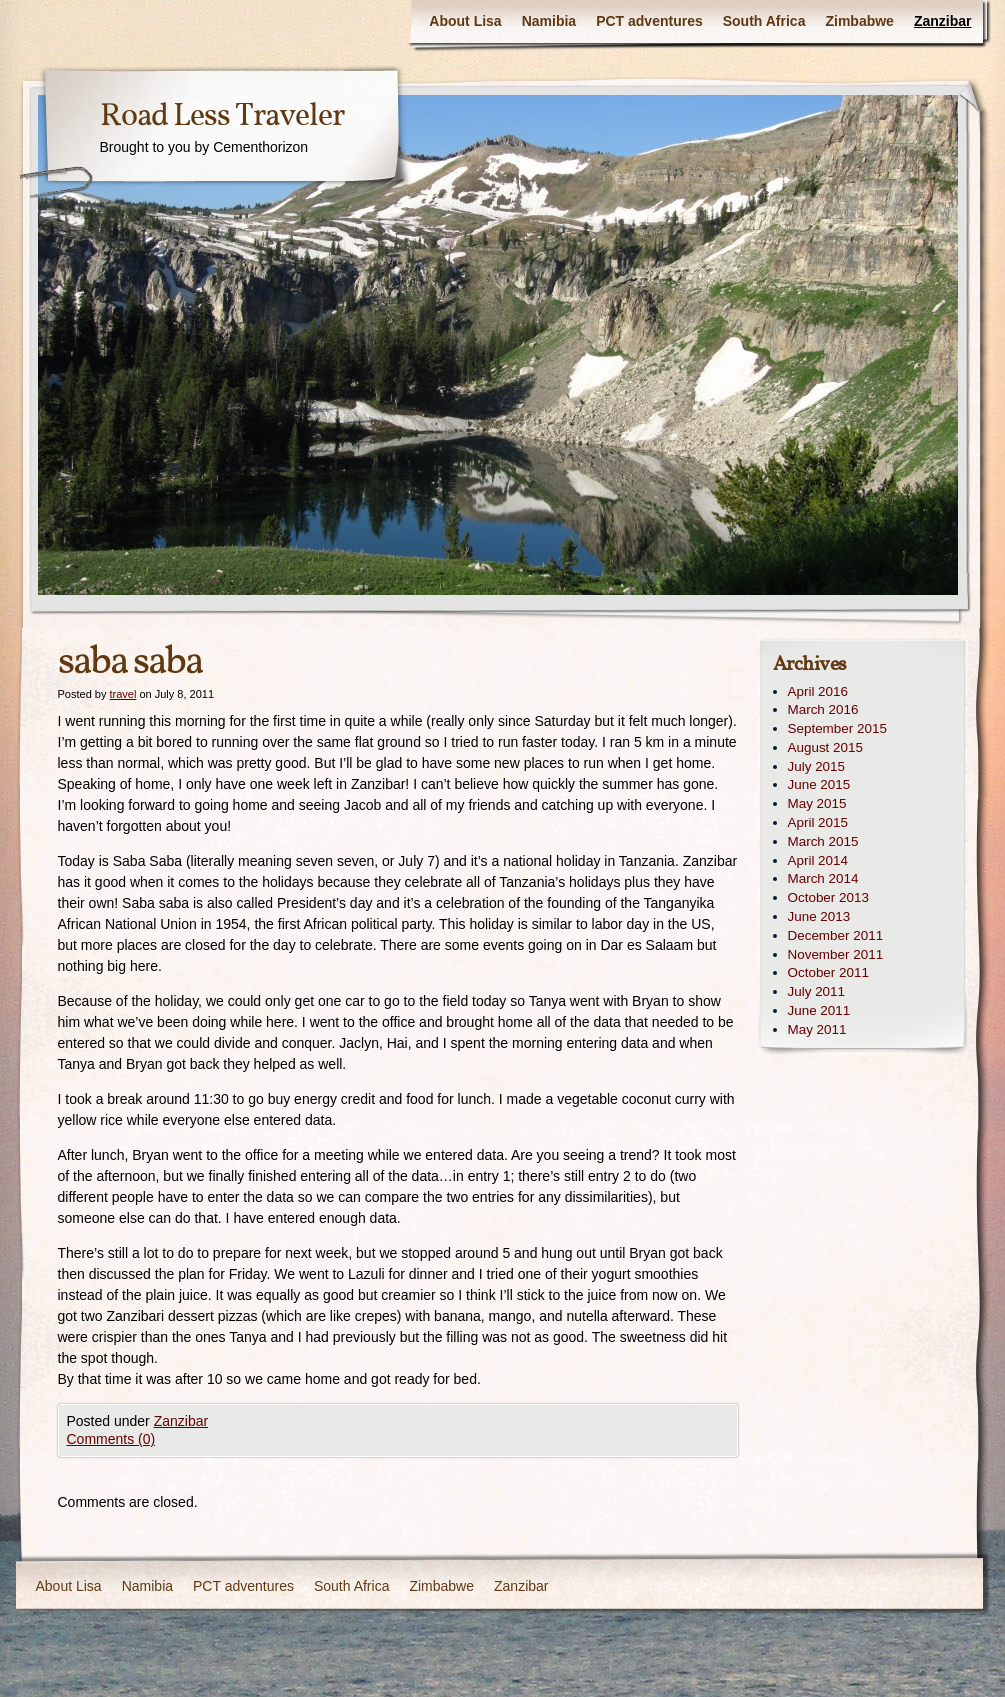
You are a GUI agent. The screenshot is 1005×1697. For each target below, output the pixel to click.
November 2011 (836, 954)
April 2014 (818, 860)
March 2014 (823, 878)
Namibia (549, 21)
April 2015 (818, 822)
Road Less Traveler (222, 117)
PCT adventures (649, 21)
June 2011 (819, 1010)
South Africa (764, 21)
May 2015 (817, 803)
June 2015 (819, 784)
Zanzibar (943, 21)
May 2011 (817, 1029)
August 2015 (825, 747)
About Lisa (465, 21)
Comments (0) (111, 1439)
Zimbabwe (859, 21)
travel (122, 694)
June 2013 (819, 916)
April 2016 (818, 691)
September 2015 (837, 728)
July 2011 (817, 991)
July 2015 (817, 766)
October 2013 (828, 897)
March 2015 (823, 841)
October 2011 (828, 972)
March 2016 (823, 709)
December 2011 (836, 935)
